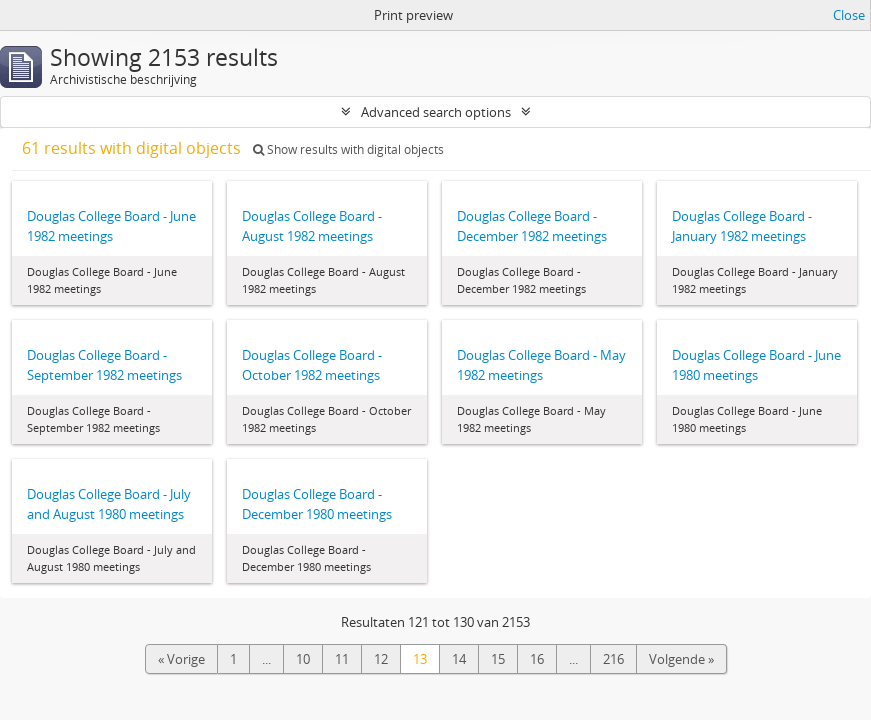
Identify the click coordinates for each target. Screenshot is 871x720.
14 (459, 659)
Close (849, 15)
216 (613, 659)
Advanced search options (436, 112)
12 (381, 659)
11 (342, 659)
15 (498, 659)
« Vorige (181, 659)
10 (303, 659)
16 (537, 659)
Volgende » (681, 659)
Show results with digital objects (348, 149)
